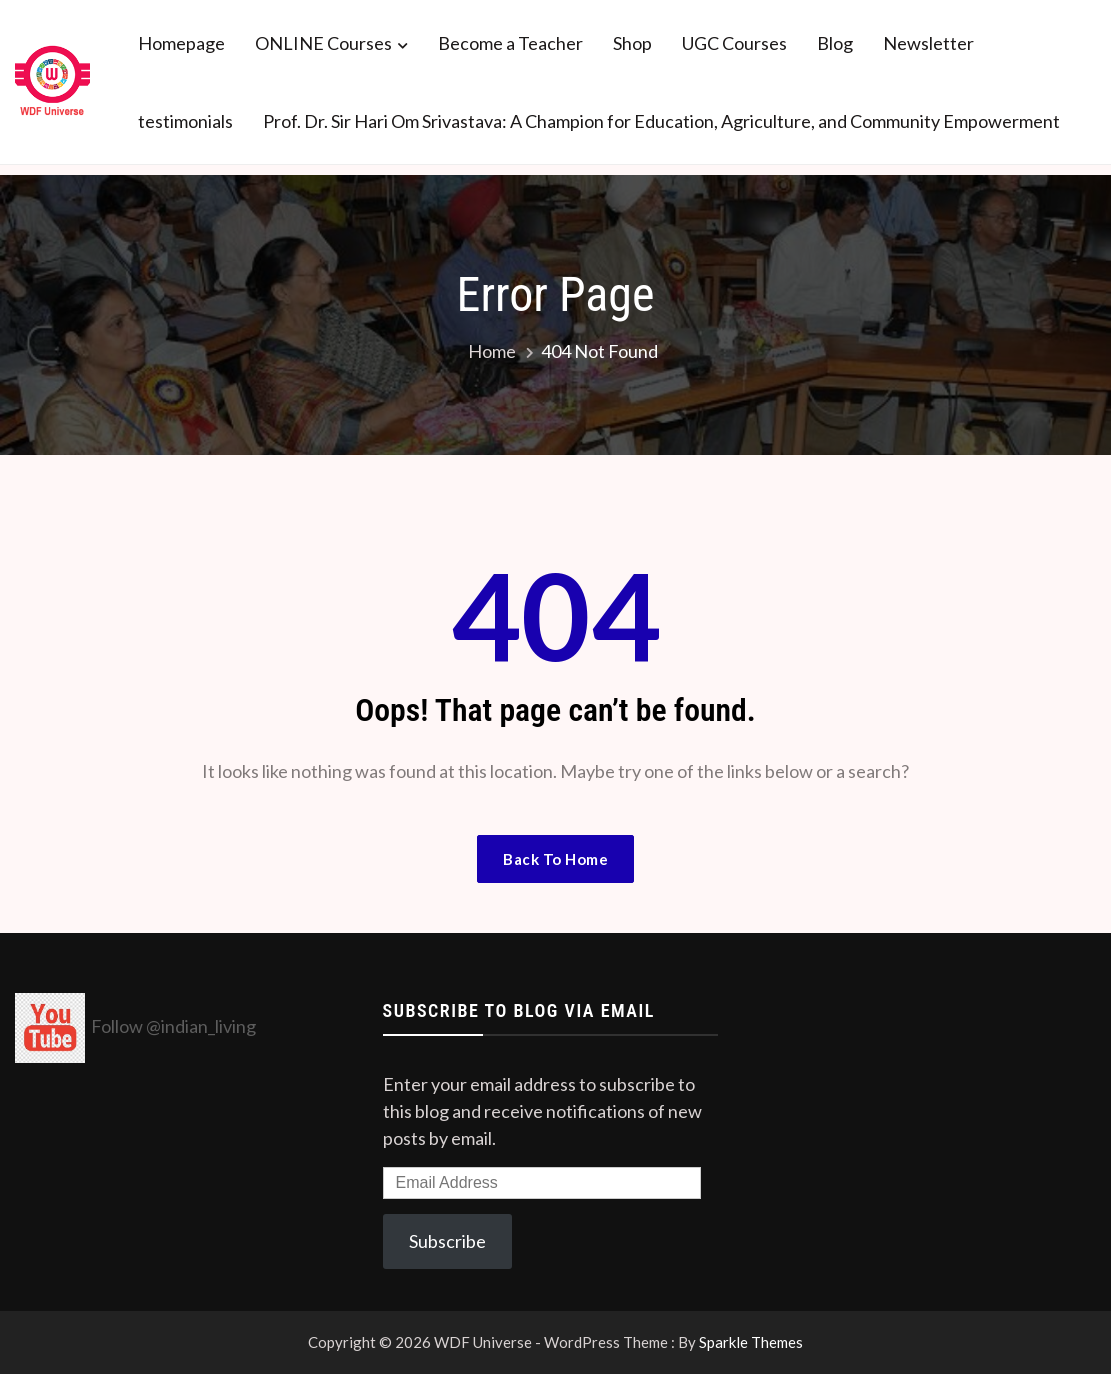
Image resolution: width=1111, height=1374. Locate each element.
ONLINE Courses (323, 43)
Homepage (181, 43)
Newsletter (928, 43)
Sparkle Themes (751, 1342)
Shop (632, 43)
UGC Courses (734, 43)
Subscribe (447, 1241)
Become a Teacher (510, 43)
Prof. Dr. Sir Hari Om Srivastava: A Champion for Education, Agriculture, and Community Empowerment (661, 121)
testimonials (185, 121)
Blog (835, 43)
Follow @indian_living (173, 1026)
